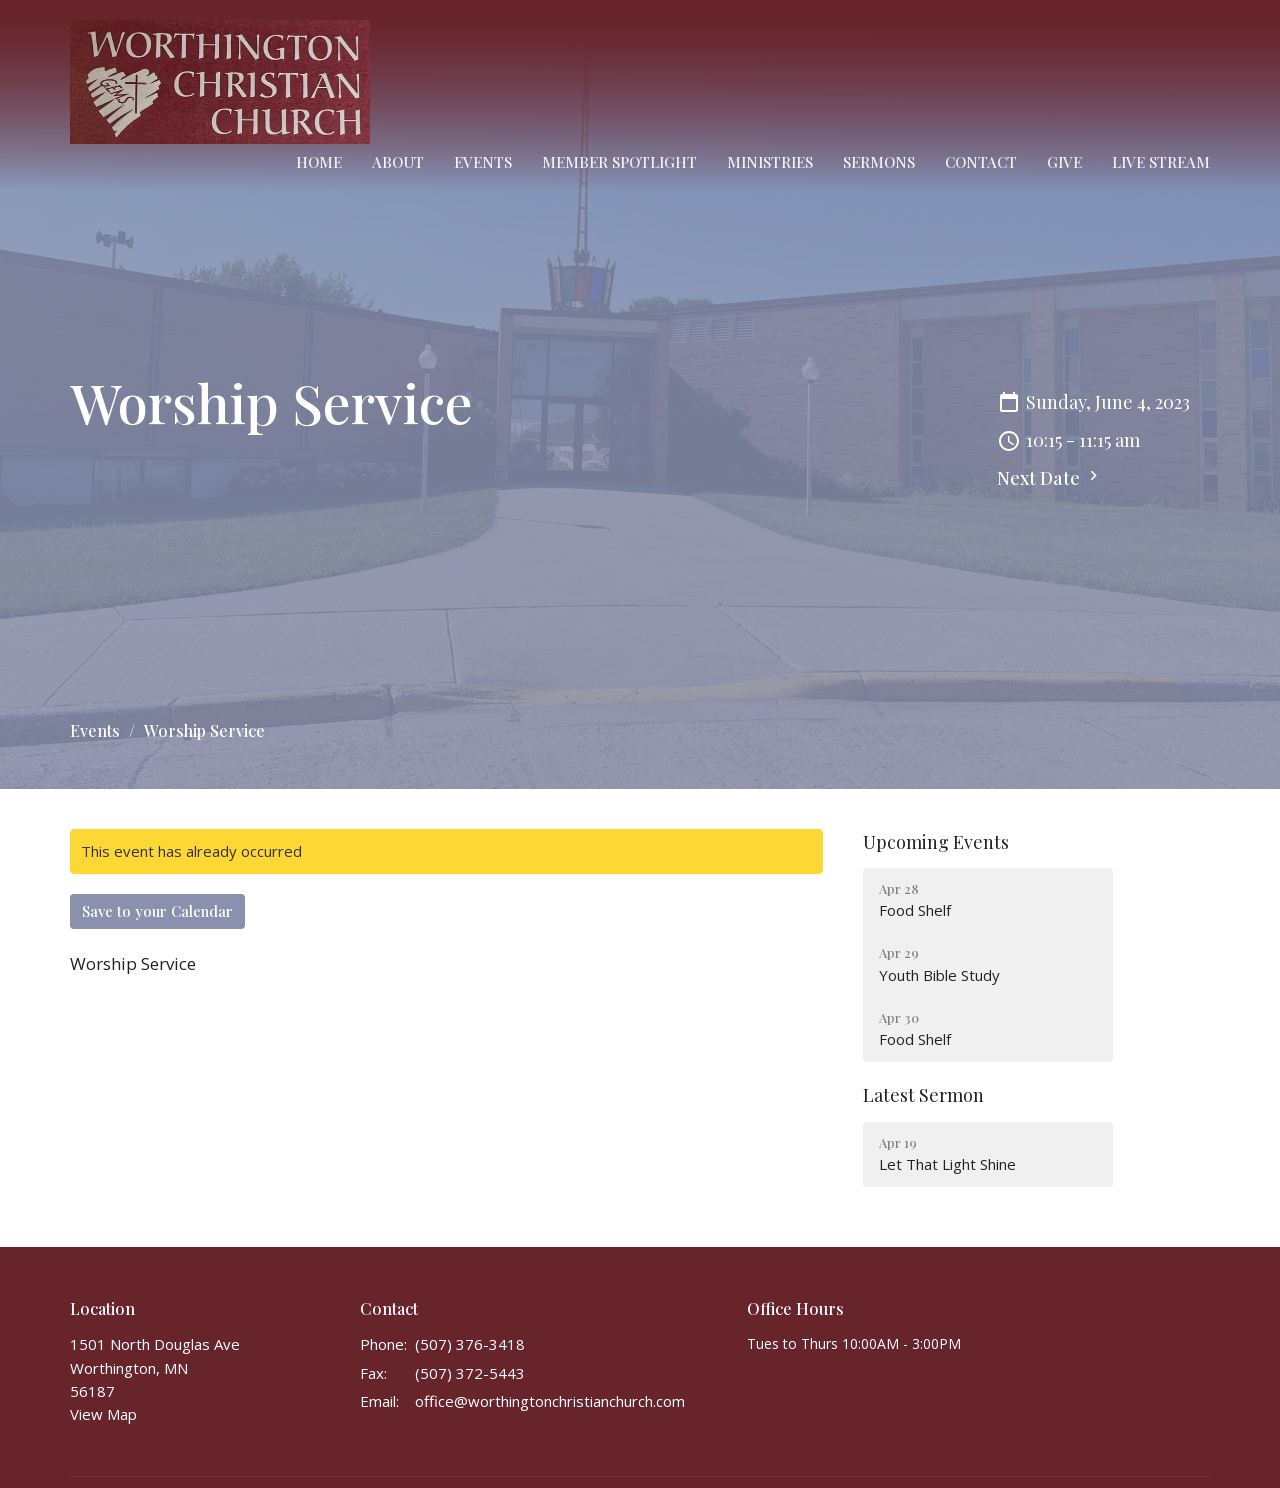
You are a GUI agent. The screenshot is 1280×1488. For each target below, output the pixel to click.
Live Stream (1161, 162)
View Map (103, 1414)
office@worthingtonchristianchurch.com (550, 1401)
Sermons (879, 162)
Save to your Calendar (157, 911)
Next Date (1050, 478)
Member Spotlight (619, 162)
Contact (981, 162)
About (398, 162)
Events (483, 162)
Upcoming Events (936, 842)
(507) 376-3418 (470, 1344)
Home (319, 162)
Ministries (770, 162)
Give (1064, 162)
